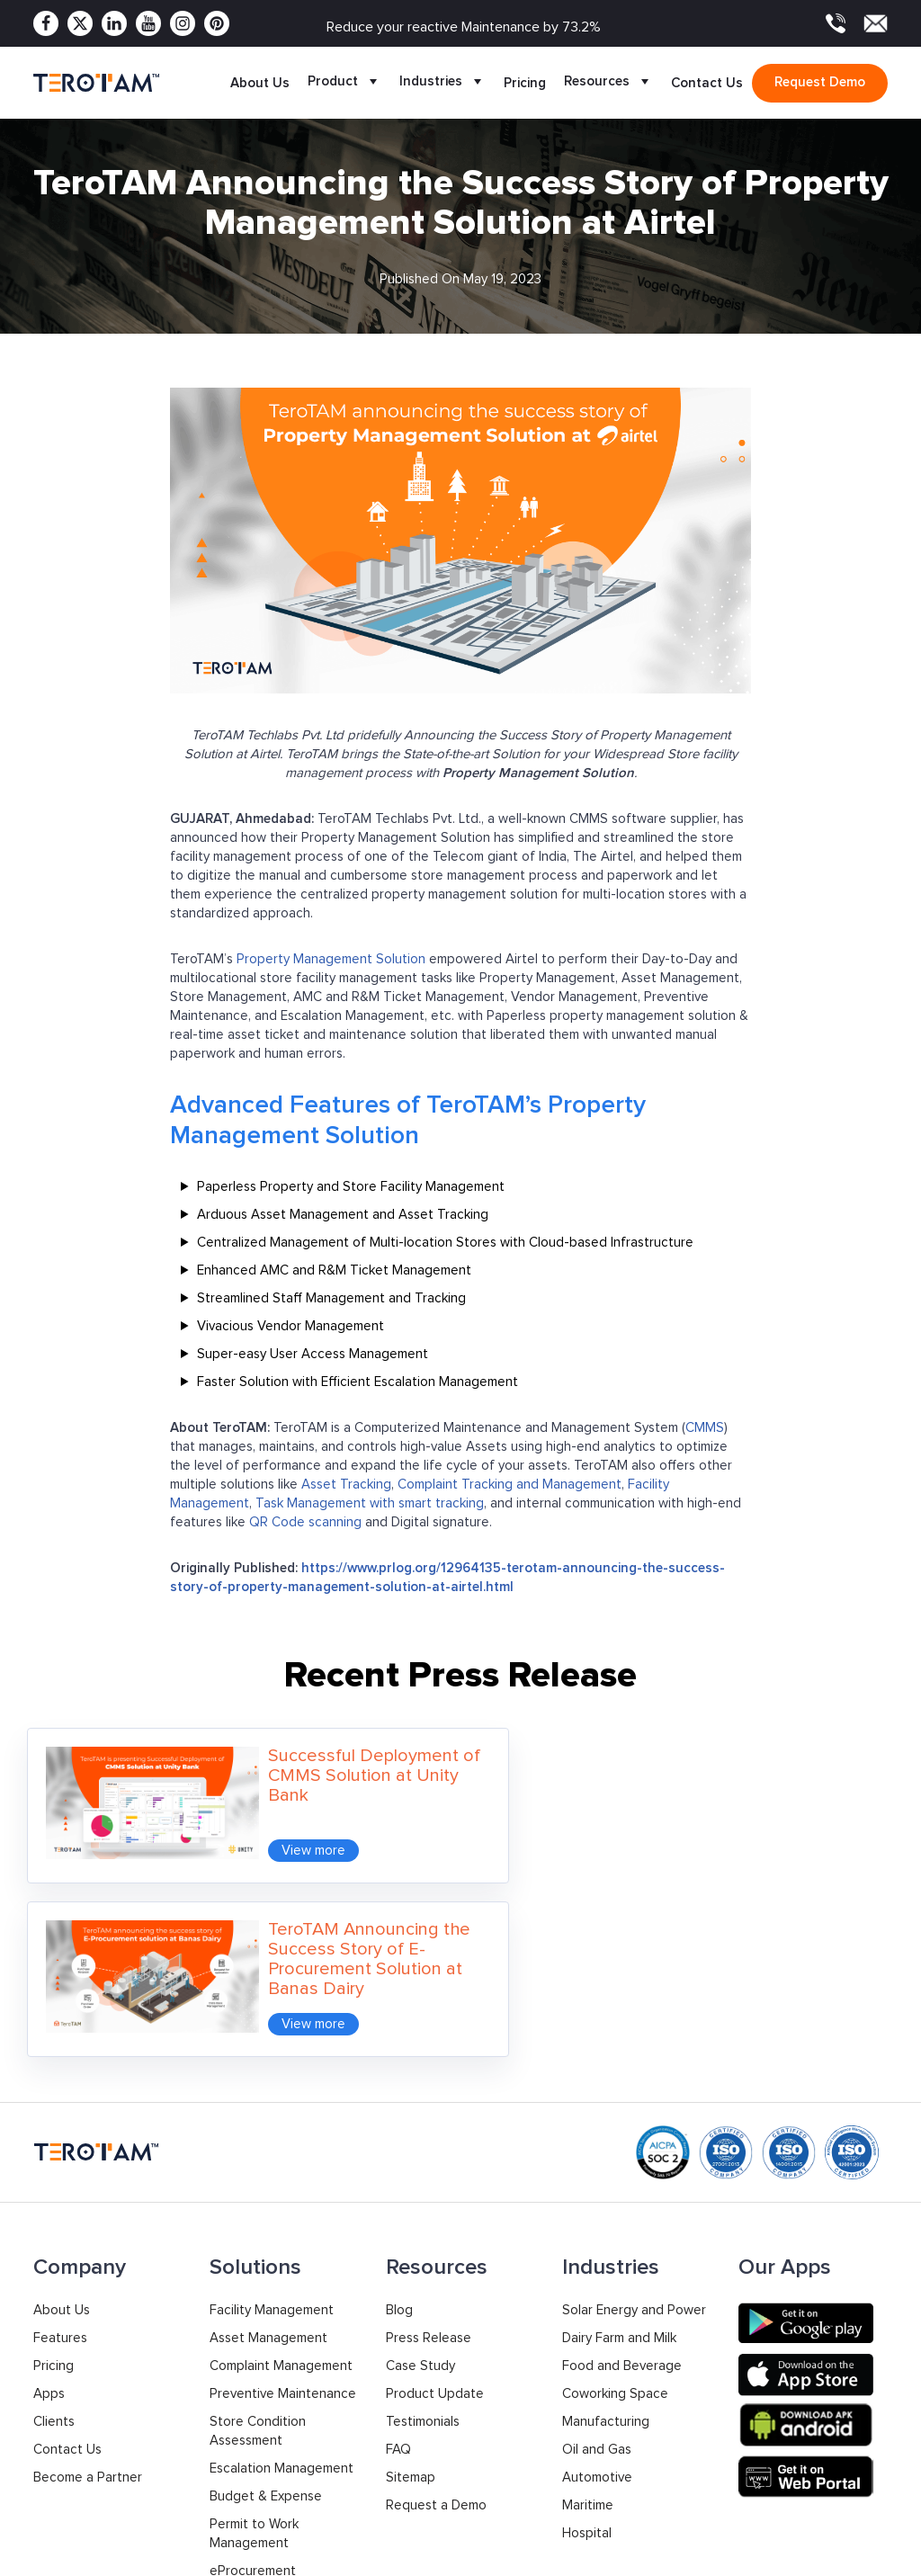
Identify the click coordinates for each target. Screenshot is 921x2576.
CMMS (704, 1428)
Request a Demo (436, 2317)
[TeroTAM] (96, 82)
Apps (49, 2206)
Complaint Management (281, 2178)
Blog (399, 2122)
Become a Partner (87, 2289)
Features (60, 2150)
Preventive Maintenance (283, 2206)
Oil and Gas (596, 2261)
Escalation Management (281, 2280)
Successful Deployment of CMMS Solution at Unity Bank (334, 1775)
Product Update (435, 2206)
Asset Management (268, 2150)
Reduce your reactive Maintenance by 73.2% (463, 27)
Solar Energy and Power (634, 2122)
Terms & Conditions (829, 2553)
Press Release (428, 2150)
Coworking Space (615, 2206)
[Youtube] (148, 23)
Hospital (587, 2345)
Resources (608, 83)
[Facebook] (45, 23)
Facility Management (272, 2122)
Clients (54, 2234)
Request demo (819, 82)
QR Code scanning (305, 1522)
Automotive (597, 2289)
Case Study (420, 2178)
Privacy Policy (702, 2553)
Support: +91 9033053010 (621, 2493)
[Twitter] (80, 23)
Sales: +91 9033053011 (611, 2474)
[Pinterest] (216, 23)
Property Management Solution (331, 959)
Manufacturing (605, 2234)
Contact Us (707, 83)
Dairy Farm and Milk (619, 2150)
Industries (442, 83)
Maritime (587, 2317)
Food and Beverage (622, 2178)
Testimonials (423, 2234)
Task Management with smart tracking (369, 1503)
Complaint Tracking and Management (509, 1484)
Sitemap (410, 2289)
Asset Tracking (346, 1484)
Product (344, 83)
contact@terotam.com (820, 2485)
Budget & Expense (266, 2308)
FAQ (398, 2261)
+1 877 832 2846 (432, 2483)
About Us (260, 83)
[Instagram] (182, 23)
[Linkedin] (114, 23)
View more (285, 1836)
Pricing (525, 83)
